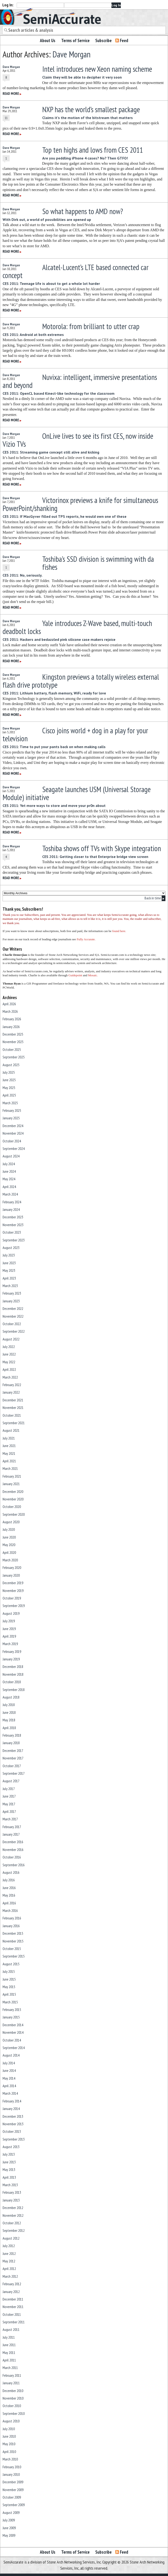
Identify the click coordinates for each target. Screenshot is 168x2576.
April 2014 (9, 2085)
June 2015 (9, 1979)
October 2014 (12, 2040)
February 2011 (12, 2375)
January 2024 (11, 1209)
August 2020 (11, 1521)
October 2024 (12, 1141)
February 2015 (12, 2009)
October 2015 (12, 1948)
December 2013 (13, 2116)
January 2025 (11, 1118)
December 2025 (13, 1034)
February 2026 (12, 1019)
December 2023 (13, 1217)
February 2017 (12, 1826)
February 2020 (12, 1567)
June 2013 (9, 2162)
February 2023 (12, 1293)
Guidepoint (75, 975)
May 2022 (9, 1362)
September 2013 (14, 2139)
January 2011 (11, 2383)
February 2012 (12, 2283)
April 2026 (9, 1003)
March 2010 (10, 2459)
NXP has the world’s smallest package (91, 109)
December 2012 (13, 2207)
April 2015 (9, 1994)
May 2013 (9, 2169)
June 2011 (9, 2344)
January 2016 (11, 1925)
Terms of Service (75, 40)
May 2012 (9, 2261)
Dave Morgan (72, 54)
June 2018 (9, 1712)
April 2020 (9, 1552)
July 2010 (9, 2428)
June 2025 (9, 1079)
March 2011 (10, 2367)
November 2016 (13, 1849)
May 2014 (9, 2078)
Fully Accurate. (86, 939)
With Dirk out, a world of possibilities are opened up (47, 219)
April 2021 (9, 1461)
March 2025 (10, 1103)
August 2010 (11, 2421)
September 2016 (14, 1864)
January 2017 (11, 1834)
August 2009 (11, 2512)
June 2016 (9, 1887)
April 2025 (9, 1095)
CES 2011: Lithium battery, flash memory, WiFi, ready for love (54, 693)
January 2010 (11, 2474)
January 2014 (11, 2108)
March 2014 (10, 2093)
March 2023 (10, 1285)
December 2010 (13, 2390)
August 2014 (11, 2055)
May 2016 (9, 1895)
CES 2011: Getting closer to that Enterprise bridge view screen (95, 856)
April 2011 (9, 2360)
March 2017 (10, 1819)
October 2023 (12, 1232)
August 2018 (11, 1697)
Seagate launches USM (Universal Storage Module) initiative (77, 793)
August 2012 (11, 2238)
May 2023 (9, 1270)
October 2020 (12, 1506)
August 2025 (11, 1064)
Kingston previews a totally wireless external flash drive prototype (81, 681)
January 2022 (11, 1392)
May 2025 (9, 1087)
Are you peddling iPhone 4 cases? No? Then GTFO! (85, 158)
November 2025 (13, 1041)
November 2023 (13, 1224)
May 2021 (9, 1453)
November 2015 (13, 1941)
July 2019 (9, 1621)
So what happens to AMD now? (82, 211)
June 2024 (9, 1171)
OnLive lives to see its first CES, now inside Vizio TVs (78, 440)
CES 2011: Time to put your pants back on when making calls (54, 746)
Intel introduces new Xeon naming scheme (97, 69)
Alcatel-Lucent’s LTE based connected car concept (76, 271)
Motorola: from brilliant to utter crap (90, 326)
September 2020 (14, 1514)
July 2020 (9, 1529)
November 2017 (13, 1758)
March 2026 (10, 1011)
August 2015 (11, 1964)
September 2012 (14, 2230)
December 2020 (13, 1491)
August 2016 (11, 1872)
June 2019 (9, 1628)
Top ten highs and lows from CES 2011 (92, 150)
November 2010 (13, 2398)
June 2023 (9, 1262)
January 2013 (11, 2200)
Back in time (155, 898)
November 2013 (13, 2123)
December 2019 (13, 1582)
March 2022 (10, 1377)
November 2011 (13, 2306)
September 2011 (14, 2322)
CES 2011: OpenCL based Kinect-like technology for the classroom (59, 393)
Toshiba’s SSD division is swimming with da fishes (98, 563)
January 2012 (11, 2291)
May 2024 (9, 1178)
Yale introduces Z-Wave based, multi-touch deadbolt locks (77, 627)
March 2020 (10, 1560)
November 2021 (13, 1407)
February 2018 (12, 1735)
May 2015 (9, 1986)
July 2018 (9, 1704)
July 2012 (9, 2245)
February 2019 (12, 1651)
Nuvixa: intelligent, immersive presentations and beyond (80, 381)
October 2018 (12, 1681)
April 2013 (9, 2177)
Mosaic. (93, 975)
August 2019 (11, 1613)
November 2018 (13, 1674)
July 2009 (9, 2520)
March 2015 (10, 2002)
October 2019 (12, 1598)
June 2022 (9, 1354)
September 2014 (14, 2047)
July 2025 (9, 1072)
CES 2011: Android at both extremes (33, 334)
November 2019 (13, 1590)
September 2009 (14, 2504)
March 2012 (10, 2276)
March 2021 (10, 1468)
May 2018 (9, 1720)
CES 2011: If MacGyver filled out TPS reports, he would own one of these (64, 516)
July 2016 (9, 1880)
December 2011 (13, 2299)
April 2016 (9, 1903)
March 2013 (10, 2184)
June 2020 (9, 1537)
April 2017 (9, 1811)
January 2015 (11, 2017)
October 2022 (12, 1323)
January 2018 (11, 1742)
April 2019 (9, 1636)
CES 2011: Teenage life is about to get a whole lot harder (51, 283)
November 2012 (13, 2215)
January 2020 (11, 1575)
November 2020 (13, 1499)
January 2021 (11, 1483)
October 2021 (12, 1415)
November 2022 (13, 1316)
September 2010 (14, 2413)
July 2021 (9, 1438)
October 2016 (12, 1857)
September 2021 (14, 1422)
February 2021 (12, 1476)
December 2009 (13, 2482)
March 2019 (10, 1643)
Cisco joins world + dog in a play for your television (75, 734)
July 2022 (9, 1346)
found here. (119, 931)
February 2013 (12, 2192)
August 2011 (11, 2329)
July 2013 (9, 2154)
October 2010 (12, 2405)
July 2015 (9, 1971)
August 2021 (11, 1430)
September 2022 (14, 1331)
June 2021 (9, 1445)
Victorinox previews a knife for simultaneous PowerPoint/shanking (80, 504)
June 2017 (9, 1796)
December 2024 (13, 1125)
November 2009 (13, 2489)
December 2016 (13, 1841)
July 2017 (9, 1788)
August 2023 (11, 1247)
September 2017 (14, 1773)
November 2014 (13, 2032)
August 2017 (11, 1780)
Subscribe (103, 40)
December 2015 (13, 1933)
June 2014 (9, 2070)
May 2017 (9, 1804)
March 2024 (10, 1194)
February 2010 (12, 2466)
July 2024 (9, 1163)
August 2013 (11, 2146)
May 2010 (9, 2443)
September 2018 (14, 1689)
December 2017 (13, 1750)
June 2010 (9, 2436)
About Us (47, 40)
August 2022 (11, 1339)
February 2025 (12, 1110)
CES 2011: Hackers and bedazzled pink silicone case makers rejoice (59, 639)
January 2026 (11, 1026)
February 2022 (12, 1384)
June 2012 (9, 2253)
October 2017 (12, 1765)
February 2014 (12, 2101)
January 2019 (11, 1659)
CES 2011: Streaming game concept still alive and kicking (51, 452)
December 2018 (13, 1666)
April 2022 (9, 1369)
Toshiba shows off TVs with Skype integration (101, 848)
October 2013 (12, 2131)
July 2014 (9, 2063)
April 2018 (9, 1727)
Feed (124, 40)
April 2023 (9, 1278)
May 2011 (9, 2352)
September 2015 (14, 1956)
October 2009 (12, 2497)
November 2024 (13, 1133)
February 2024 (12, 1202)
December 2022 (13, 1308)
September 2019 (14, 1605)
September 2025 (14, 1057)
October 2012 (12, 2223)
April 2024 (9, 1186)
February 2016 (12, 1918)
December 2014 (13, 2024)
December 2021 (13, 1400)
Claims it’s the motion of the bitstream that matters (87, 117)
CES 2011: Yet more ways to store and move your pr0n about (54, 805)
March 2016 (10, 1910)
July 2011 (9, 2337)
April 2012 (9, 2268)
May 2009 (9, 2535)
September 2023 (14, 1240)
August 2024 (11, 1156)
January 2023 (11, 1301)
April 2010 (9, 2451)
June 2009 (9, 2527)
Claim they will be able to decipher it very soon (82, 77)
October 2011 (12, 2314)
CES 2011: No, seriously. (22, 575)
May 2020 (9, 1544)
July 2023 (9, 1255)
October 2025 (12, 1049)
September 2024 (14, 1148)
